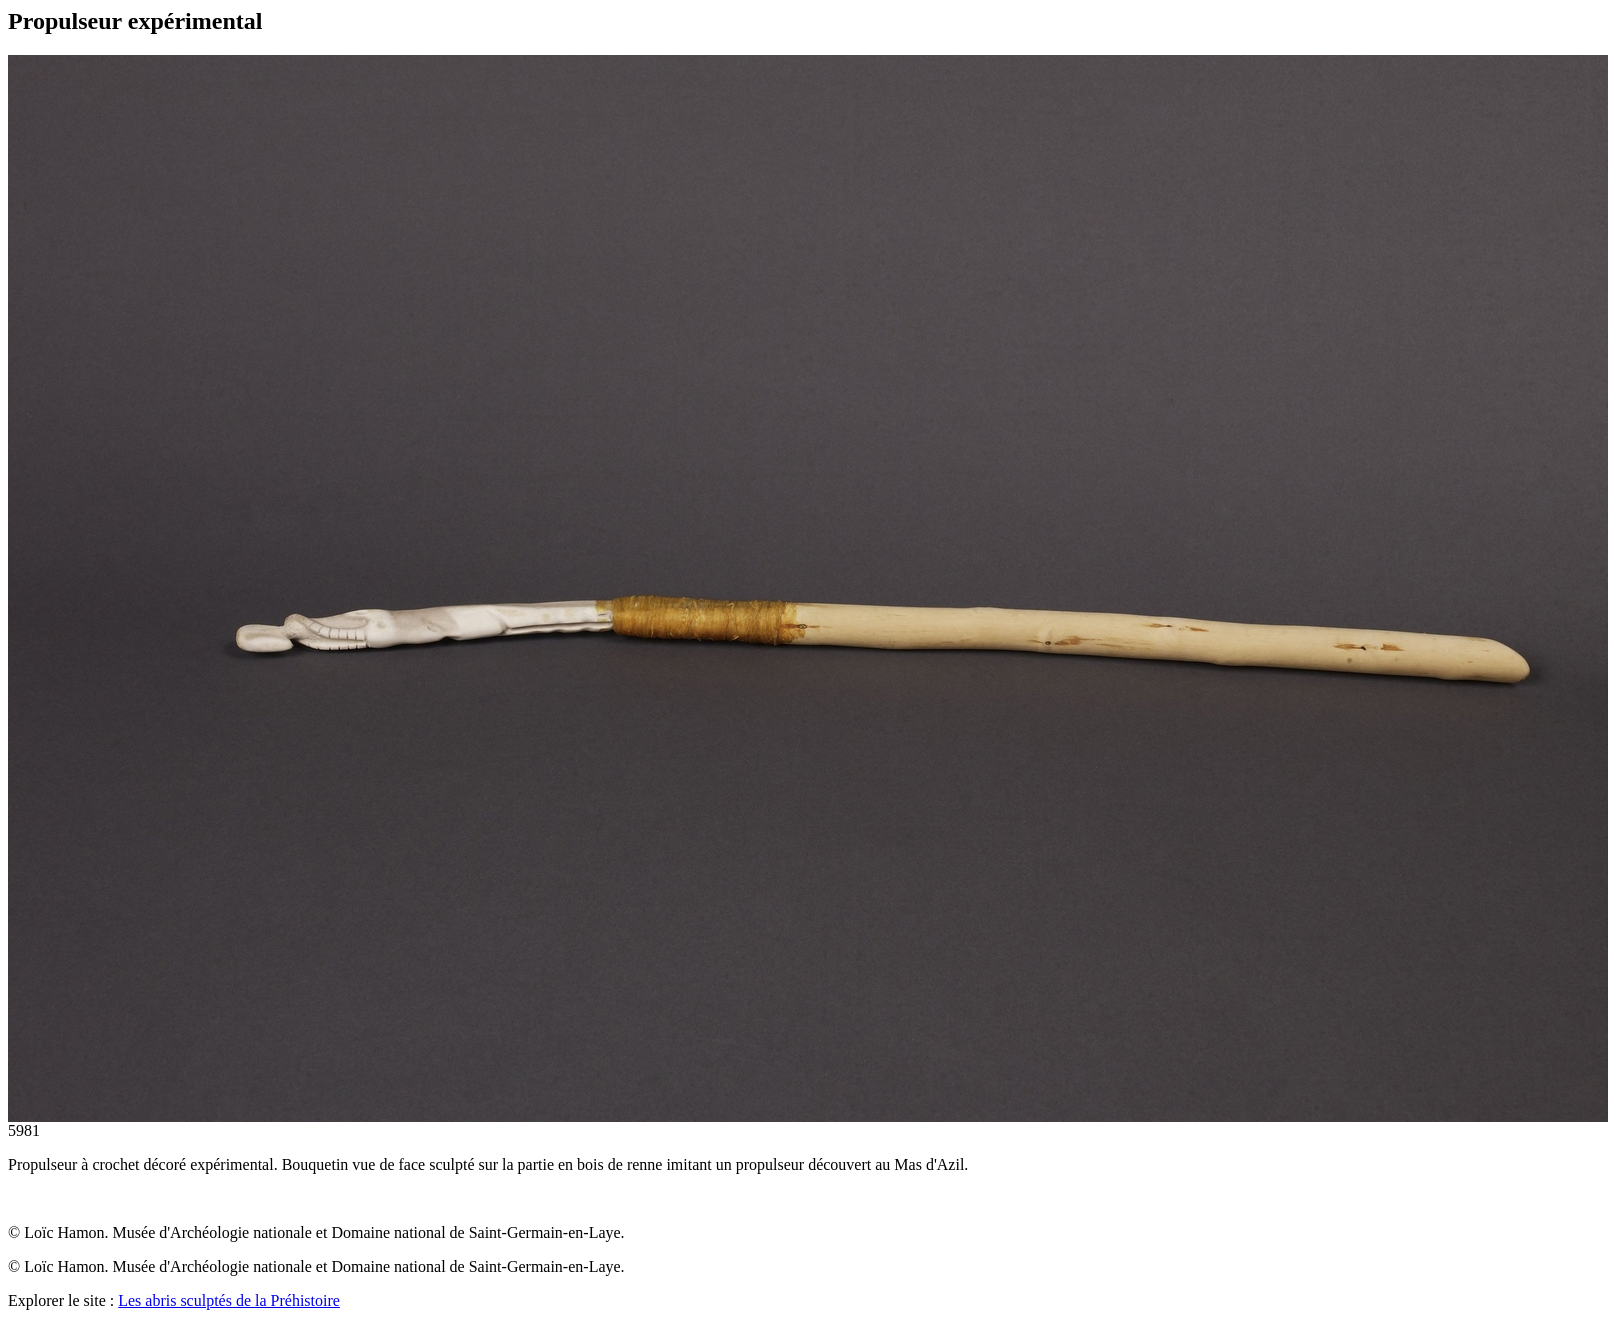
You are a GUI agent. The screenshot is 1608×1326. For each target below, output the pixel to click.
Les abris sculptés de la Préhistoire (229, 1300)
